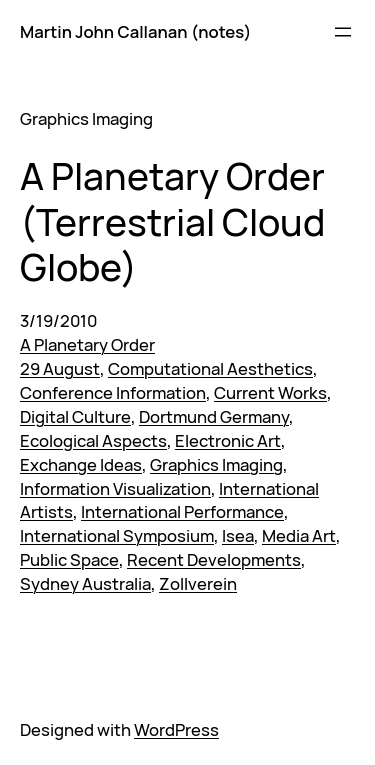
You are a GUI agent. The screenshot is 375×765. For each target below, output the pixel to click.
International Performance (182, 511)
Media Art (299, 535)
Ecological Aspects (93, 440)
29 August (60, 368)
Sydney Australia (85, 583)
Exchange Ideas (81, 464)
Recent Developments (214, 559)
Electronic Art (228, 440)
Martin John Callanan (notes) (135, 31)
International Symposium (117, 535)
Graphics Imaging (216, 464)
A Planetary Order (87, 344)
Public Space (69, 559)
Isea (238, 535)
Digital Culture (75, 416)
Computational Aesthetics (210, 368)
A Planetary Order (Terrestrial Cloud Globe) (172, 221)
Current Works (270, 392)
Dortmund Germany (214, 416)
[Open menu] (343, 32)
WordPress (176, 729)
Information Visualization (115, 488)
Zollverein (198, 583)
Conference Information (113, 392)
